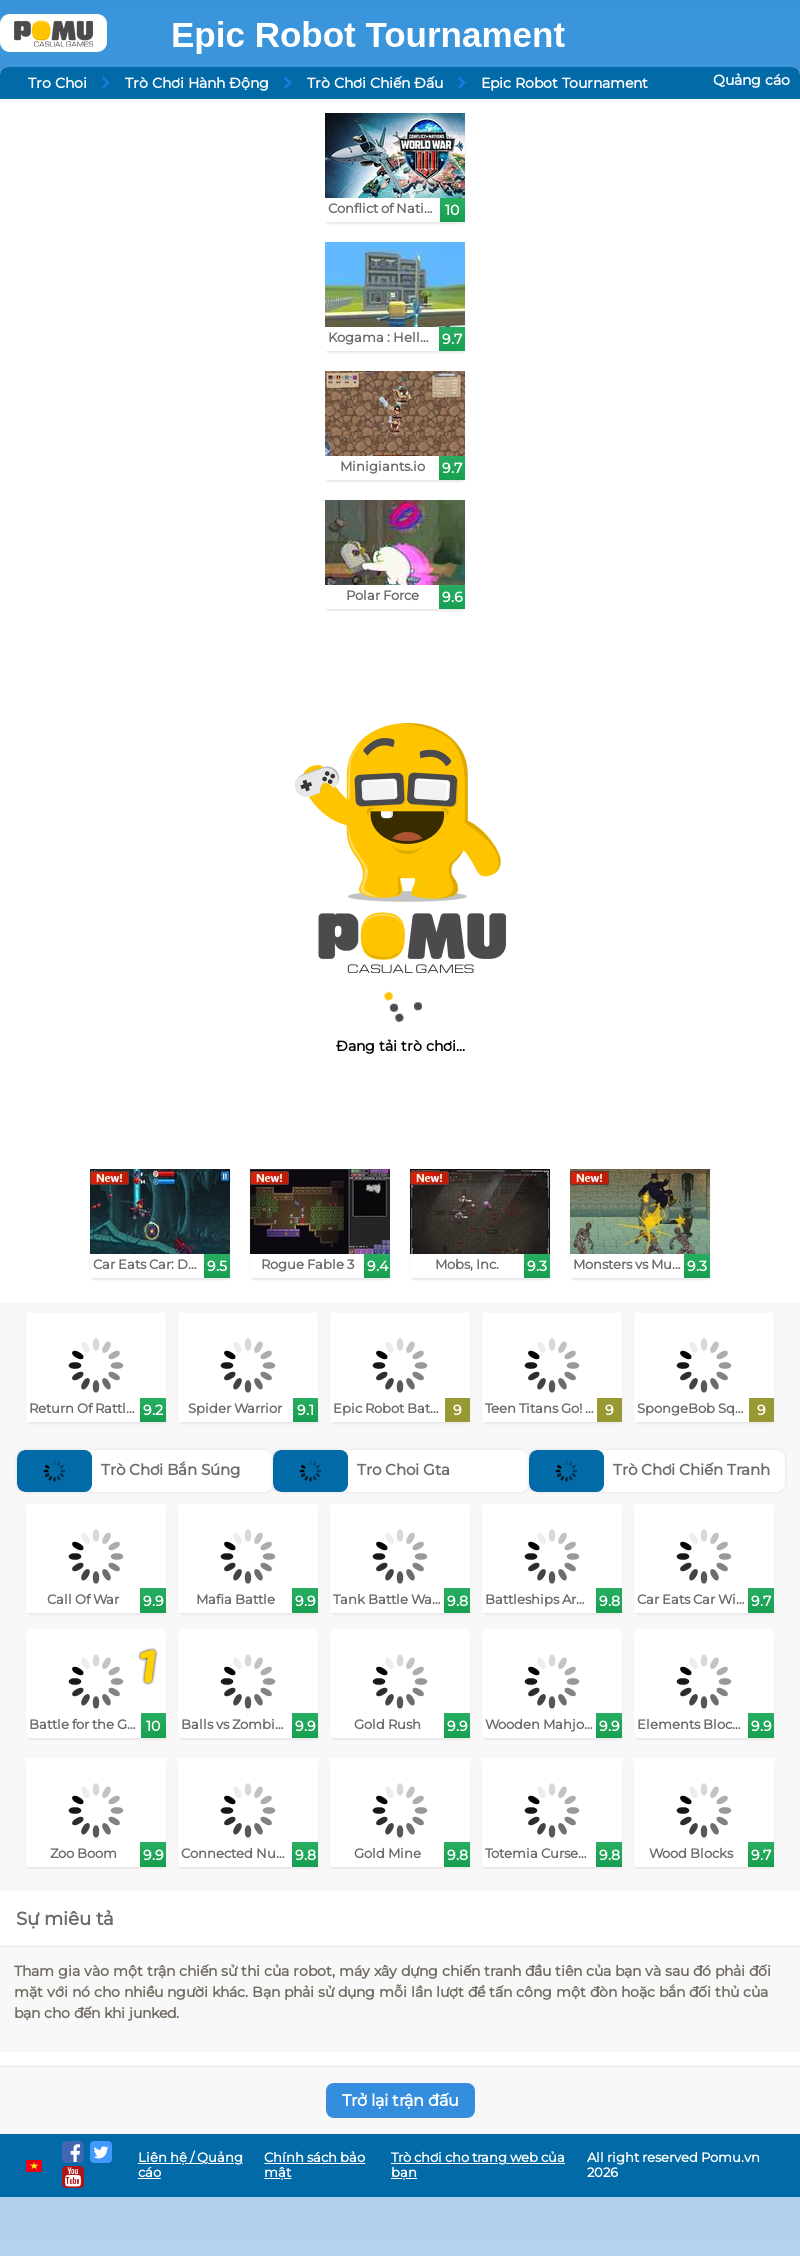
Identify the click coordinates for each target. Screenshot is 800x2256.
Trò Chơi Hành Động (197, 83)
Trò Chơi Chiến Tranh (649, 1469)
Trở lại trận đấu (400, 2100)
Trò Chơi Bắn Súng (128, 1469)
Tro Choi (57, 83)
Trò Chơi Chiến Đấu (375, 83)
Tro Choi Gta (361, 1469)
